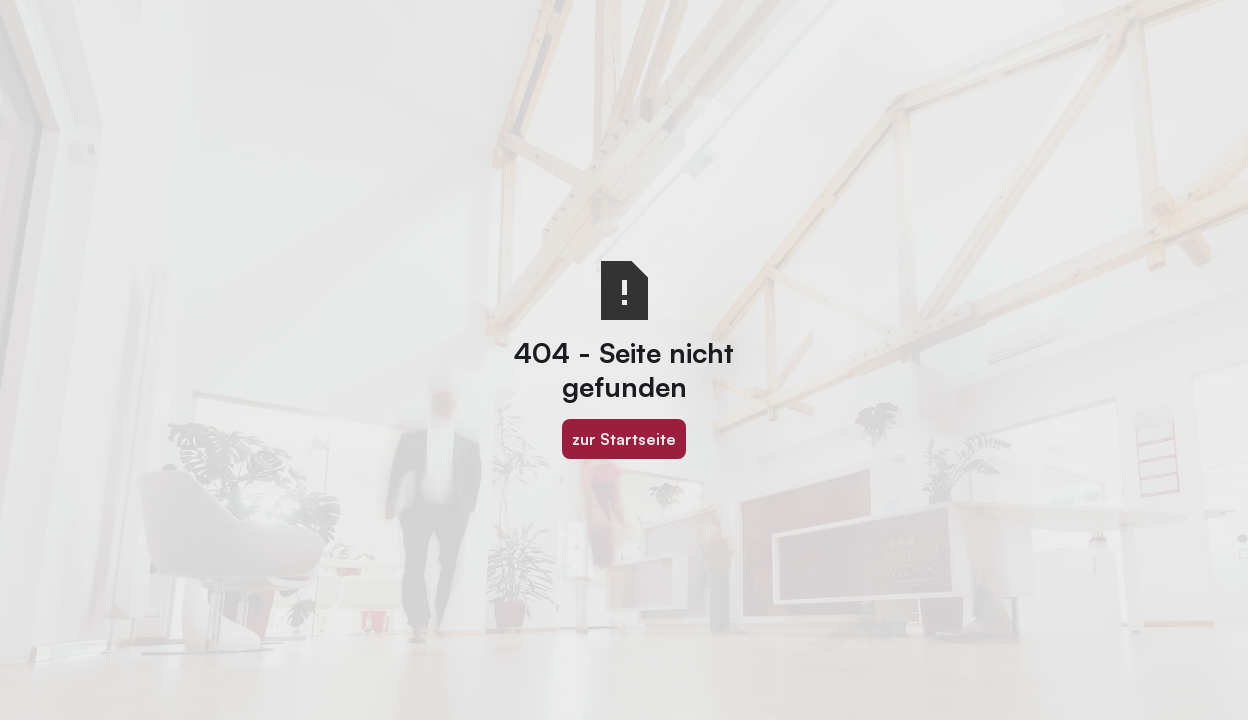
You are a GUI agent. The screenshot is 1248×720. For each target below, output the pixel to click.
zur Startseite (624, 439)
